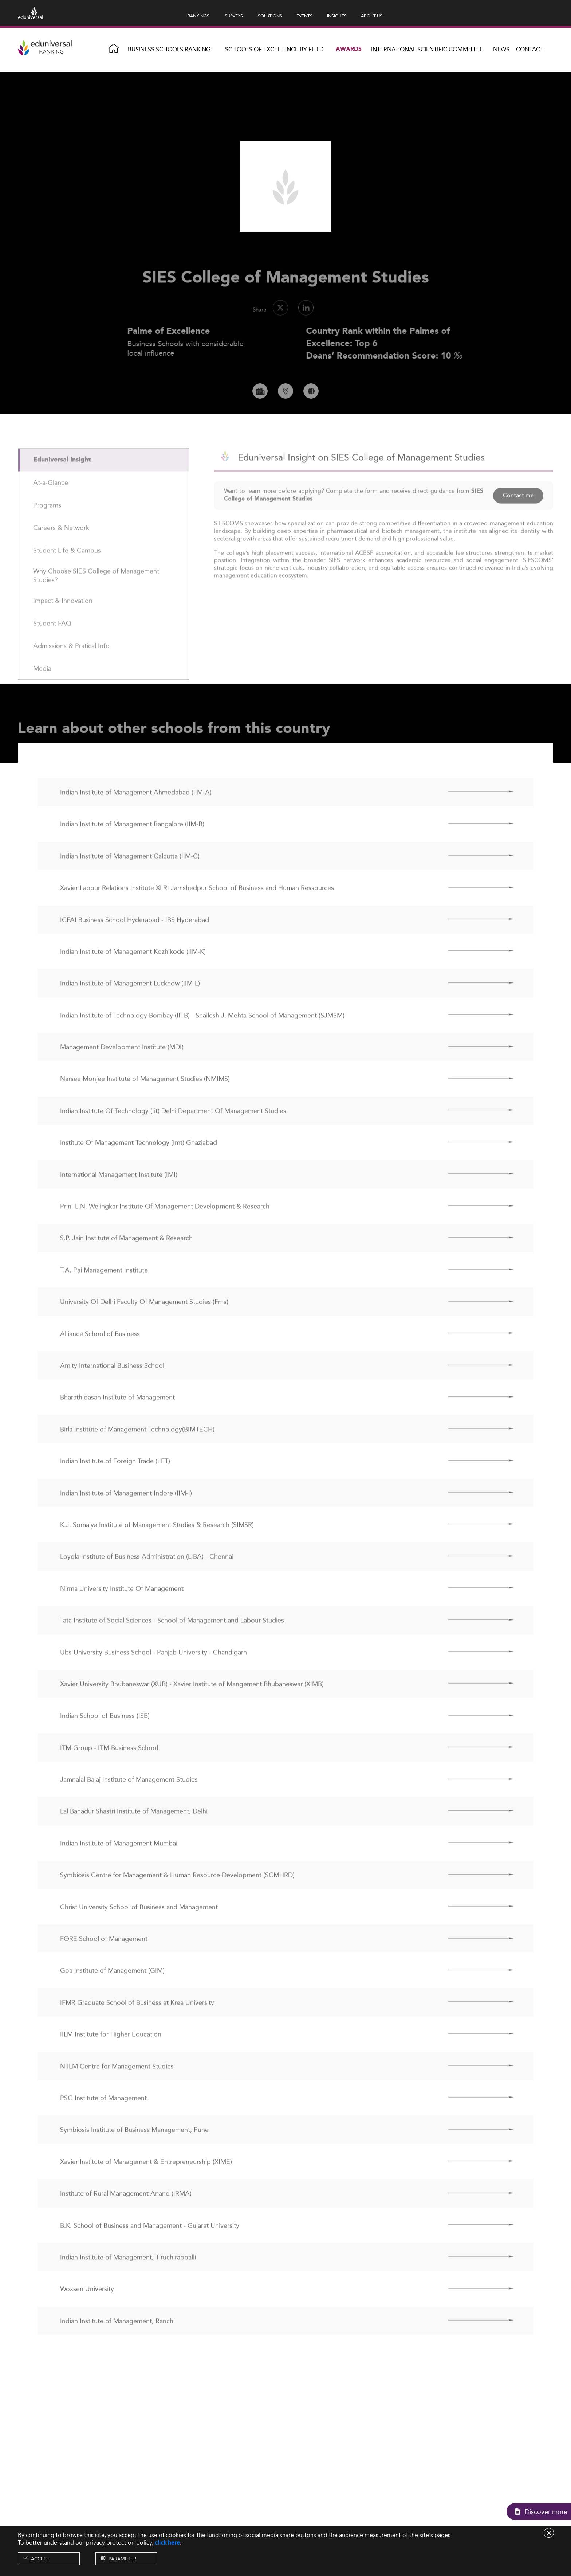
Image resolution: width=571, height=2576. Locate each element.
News (501, 49)
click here (167, 2542)
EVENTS (304, 15)
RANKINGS (198, 15)
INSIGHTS (337, 15)
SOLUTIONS (270, 15)
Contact (529, 49)
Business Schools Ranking (169, 49)
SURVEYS (234, 15)
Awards (349, 49)
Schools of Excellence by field (274, 49)
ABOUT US (371, 15)
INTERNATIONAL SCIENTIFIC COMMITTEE (427, 49)
